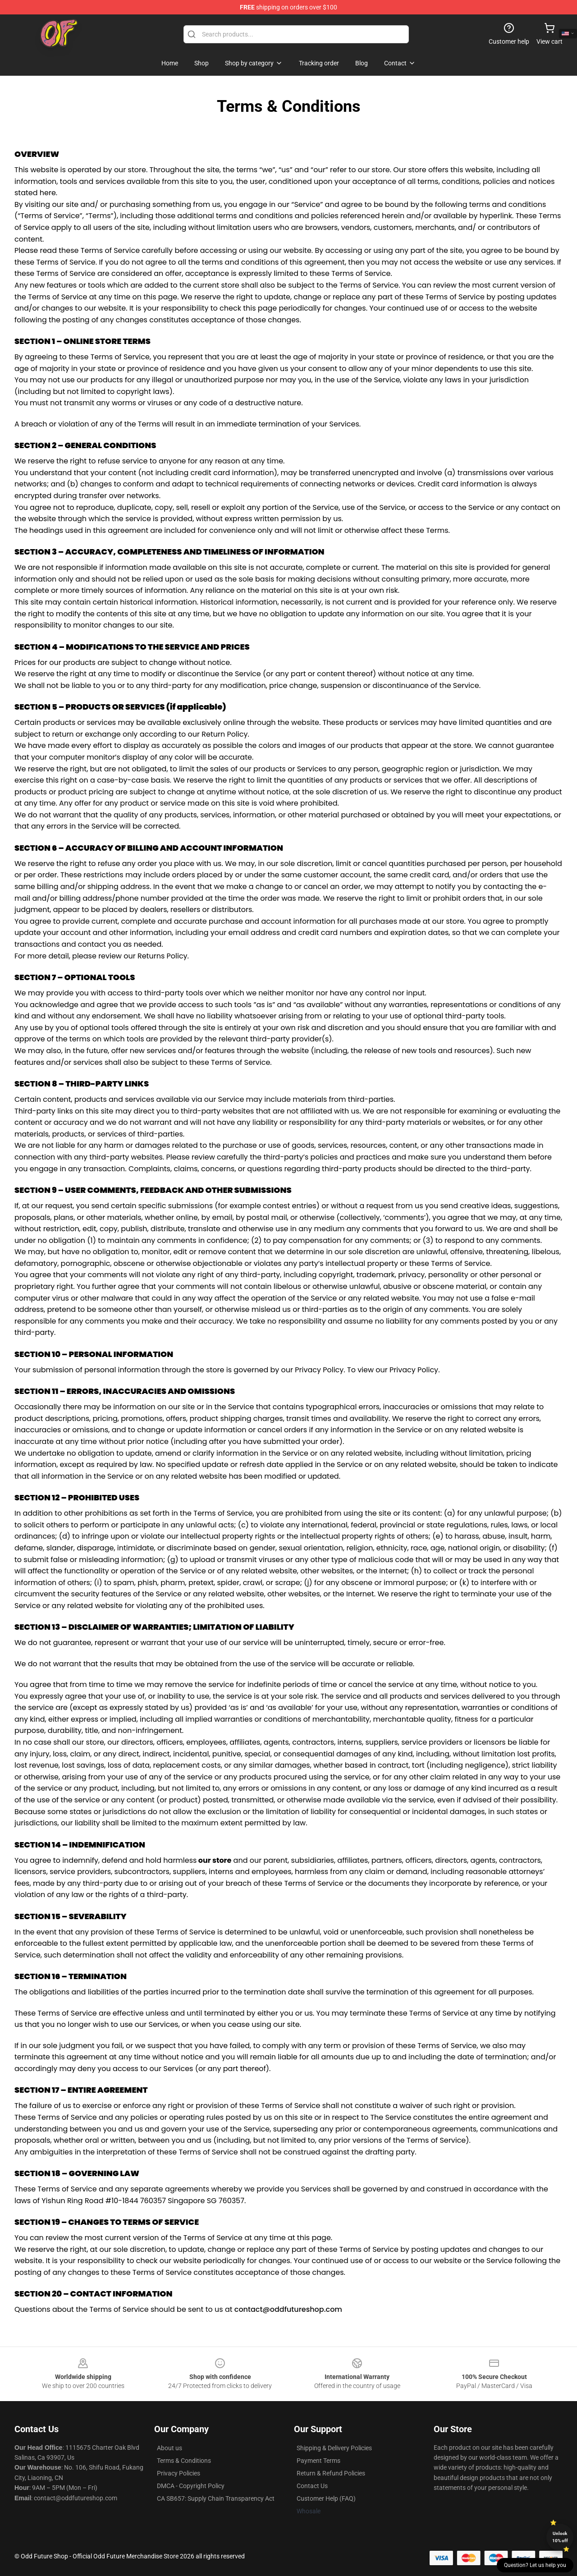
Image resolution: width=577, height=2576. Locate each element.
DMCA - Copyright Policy (190, 2485)
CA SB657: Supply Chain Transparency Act (216, 2498)
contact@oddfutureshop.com (288, 2309)
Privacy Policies (178, 2473)
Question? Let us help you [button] (535, 2565)
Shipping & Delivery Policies (334, 2448)
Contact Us (312, 2485)
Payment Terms (318, 2460)
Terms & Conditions (184, 2460)
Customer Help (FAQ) (326, 2498)
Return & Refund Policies (331, 2473)
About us (169, 2448)
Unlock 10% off (560, 2537)
